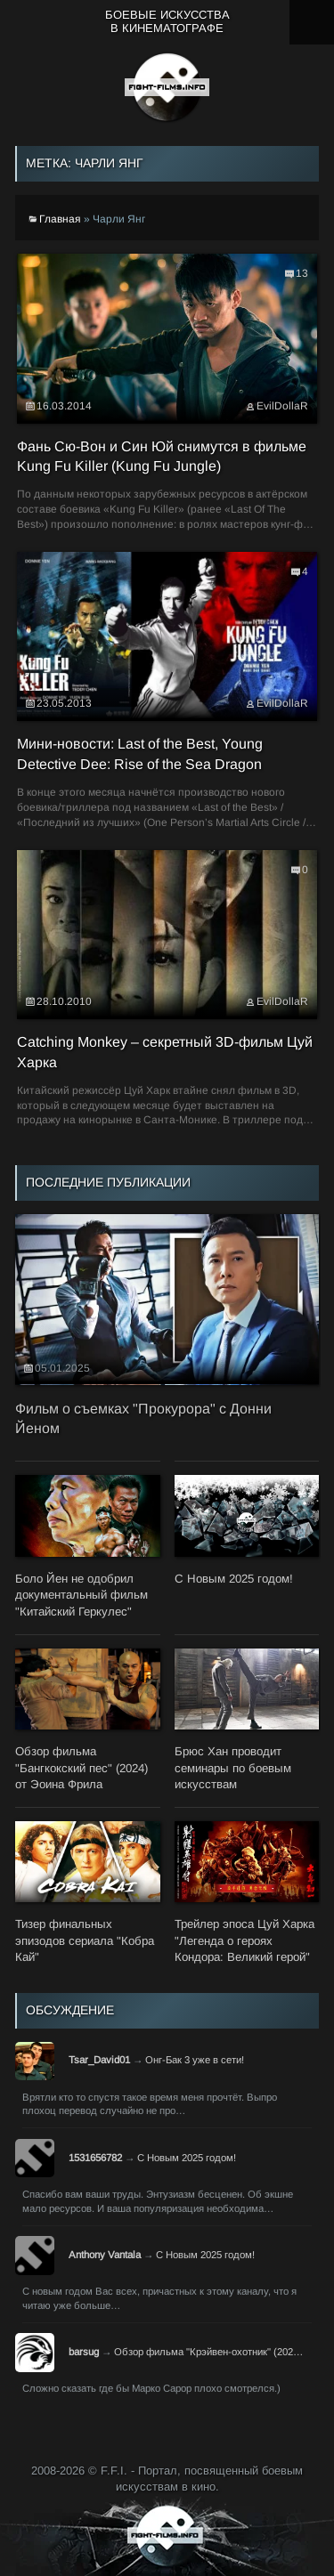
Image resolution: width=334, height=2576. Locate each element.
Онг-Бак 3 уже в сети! (194, 2059)
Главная (60, 219)
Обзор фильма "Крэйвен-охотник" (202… (208, 2351)
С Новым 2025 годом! (186, 2157)
